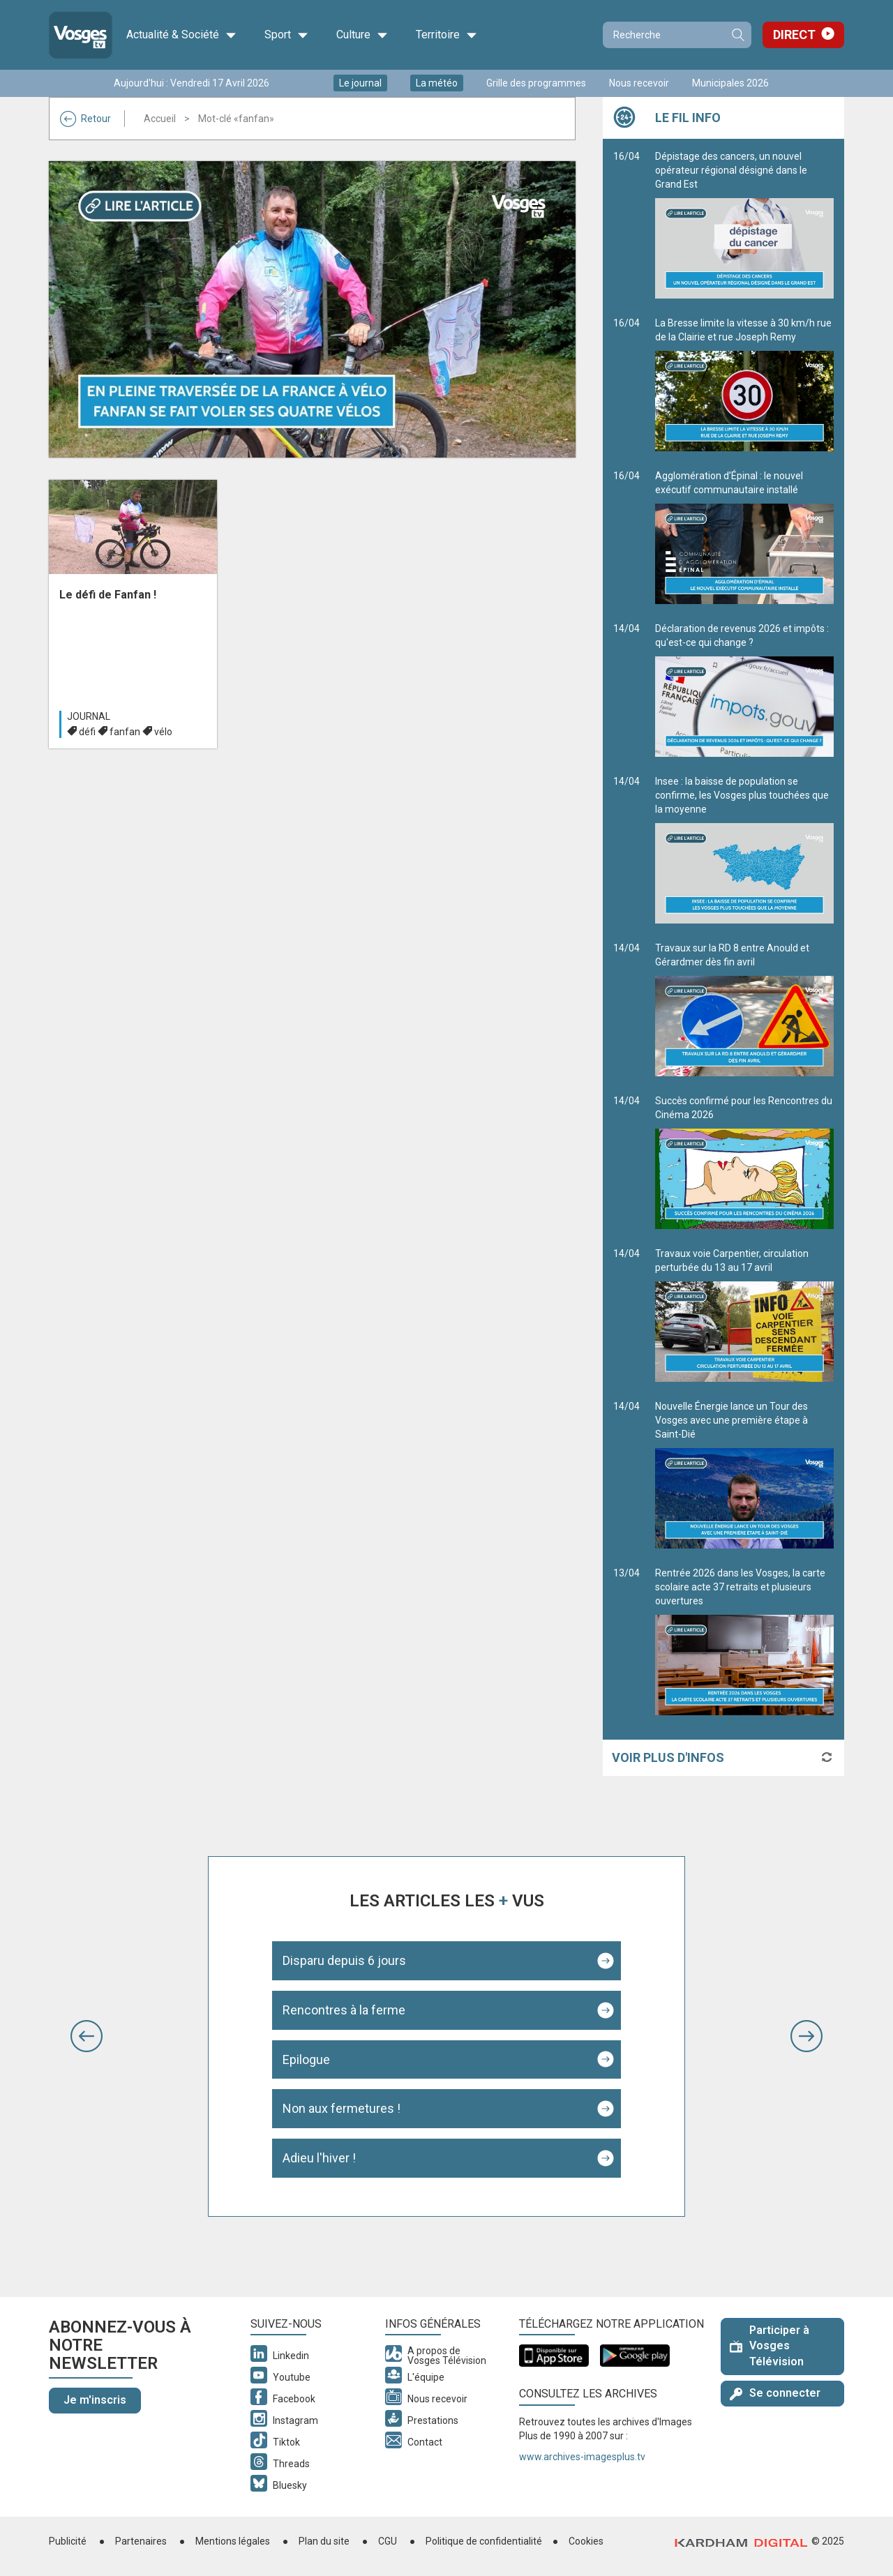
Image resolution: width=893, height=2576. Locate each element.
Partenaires (141, 2541)
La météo (437, 83)
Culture (362, 35)
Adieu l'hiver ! (319, 2158)
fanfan (125, 731)
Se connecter (775, 2393)
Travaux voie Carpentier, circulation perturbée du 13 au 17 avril (744, 1315)
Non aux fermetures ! (341, 2108)
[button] (86, 2036)
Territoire (446, 35)
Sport (286, 35)
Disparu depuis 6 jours (344, 1960)
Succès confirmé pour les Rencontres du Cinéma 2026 (744, 1162)
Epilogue (306, 2059)
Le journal (360, 83)
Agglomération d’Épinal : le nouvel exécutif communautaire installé (744, 537)
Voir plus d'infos (668, 1757)
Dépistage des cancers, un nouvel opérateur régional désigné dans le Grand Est (744, 225)
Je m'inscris (94, 2399)
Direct (794, 34)
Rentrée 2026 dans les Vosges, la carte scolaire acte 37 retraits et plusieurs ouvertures (744, 1641)
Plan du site (324, 2541)
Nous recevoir (639, 83)
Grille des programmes (536, 83)
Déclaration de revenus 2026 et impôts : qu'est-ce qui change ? (744, 690)
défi (87, 731)
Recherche (737, 35)
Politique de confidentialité (484, 2541)
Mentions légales (232, 2541)
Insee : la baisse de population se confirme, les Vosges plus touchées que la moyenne (744, 850)
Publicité (68, 2541)
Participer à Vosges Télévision (769, 2346)
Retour (85, 118)
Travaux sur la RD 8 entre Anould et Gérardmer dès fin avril (744, 1009)
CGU (387, 2541)
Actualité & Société (181, 35)
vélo (163, 731)
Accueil (160, 118)
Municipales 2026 (730, 83)
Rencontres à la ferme (344, 2010)
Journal (88, 716)
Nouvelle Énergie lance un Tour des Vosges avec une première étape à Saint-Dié (744, 1475)
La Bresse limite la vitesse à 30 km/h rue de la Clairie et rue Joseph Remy (744, 384)
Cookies (586, 2541)
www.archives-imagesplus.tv (582, 2456)
